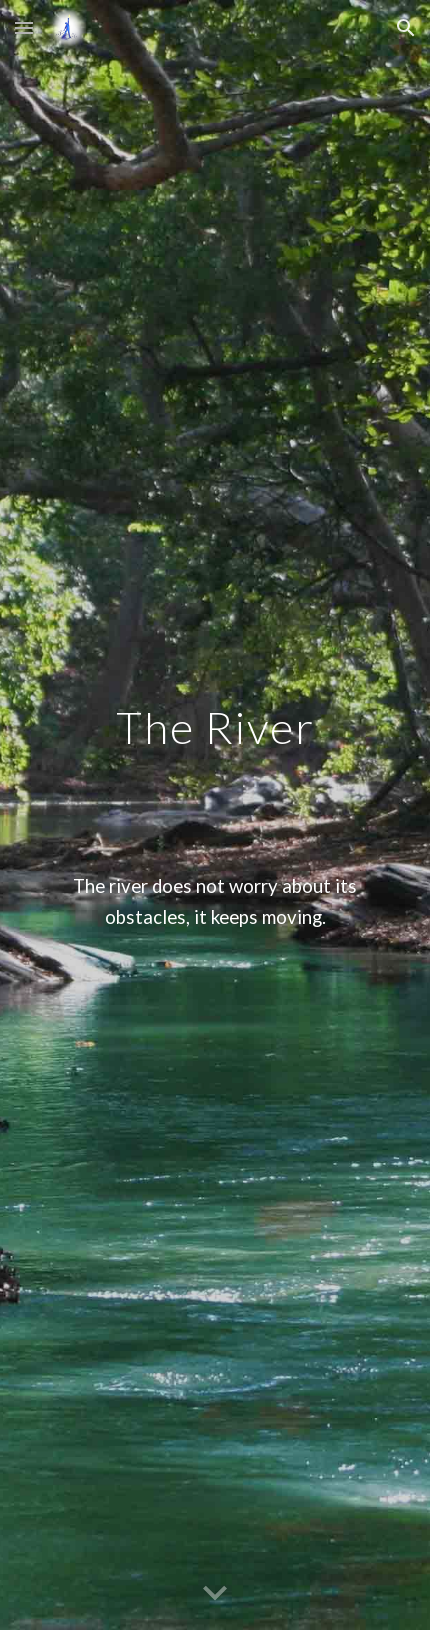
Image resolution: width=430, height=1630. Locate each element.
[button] (24, 27)
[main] (215, 815)
